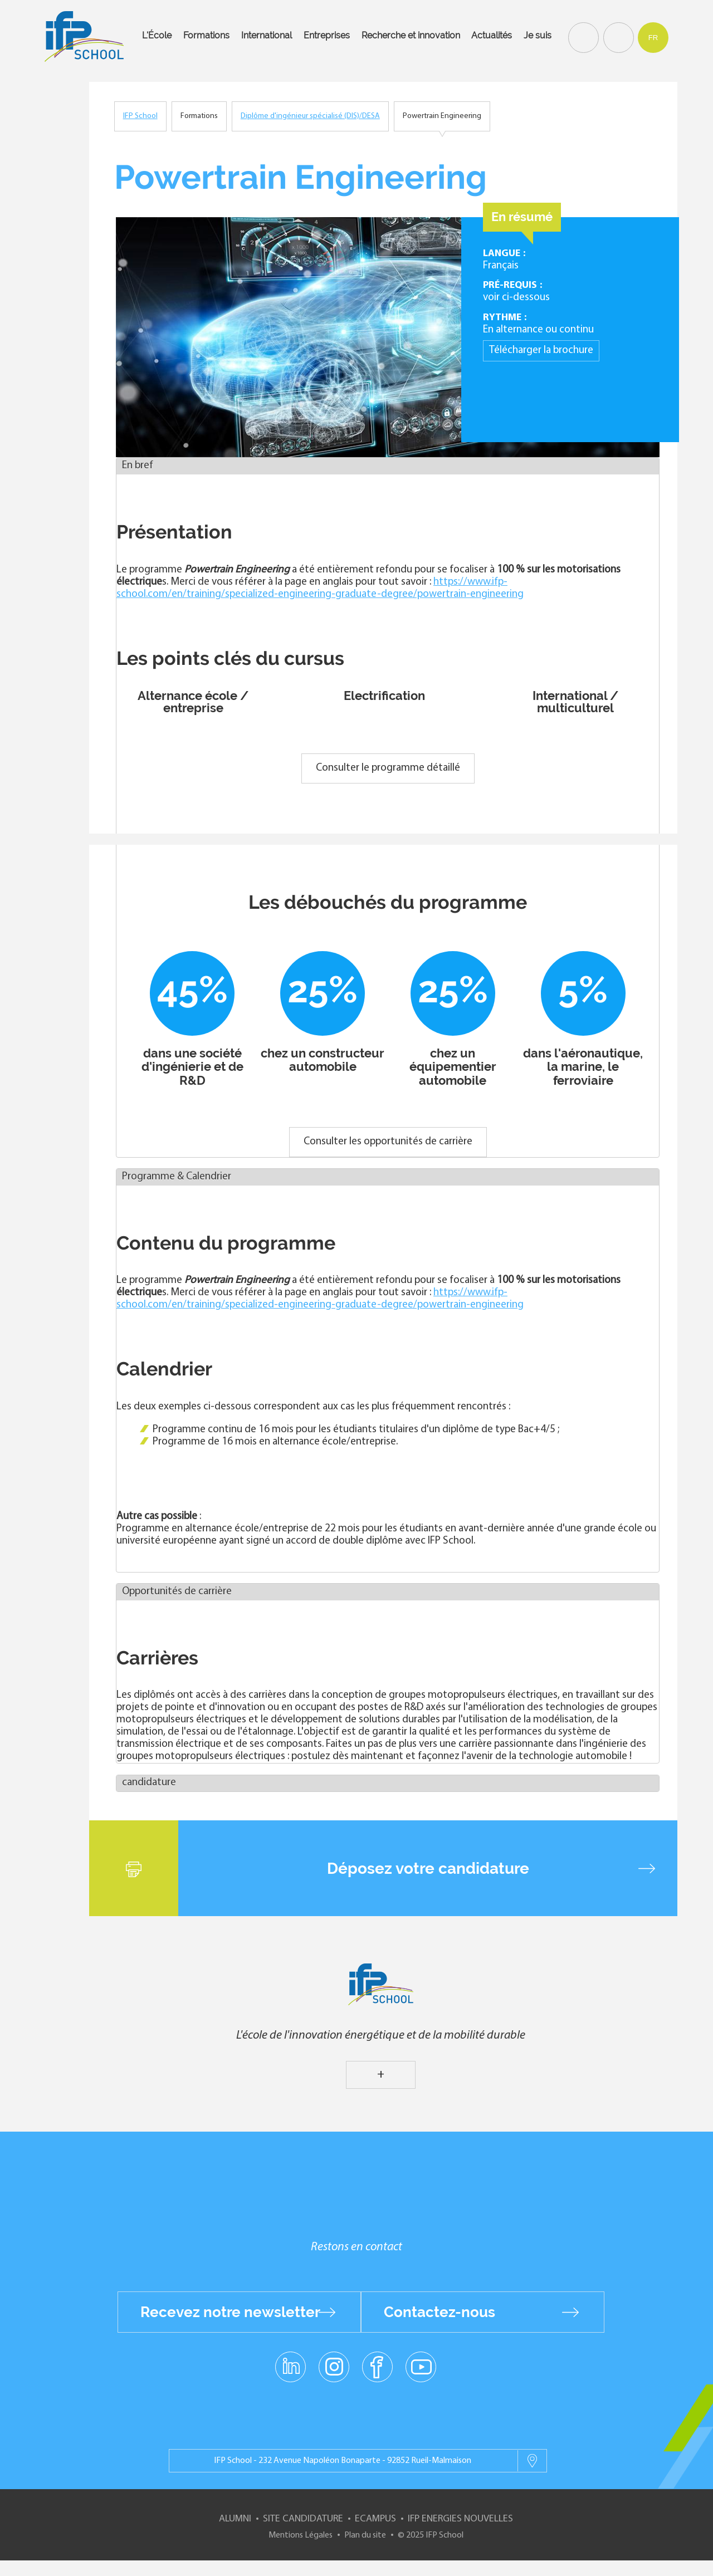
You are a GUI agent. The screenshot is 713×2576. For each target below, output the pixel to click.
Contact (617, 36)
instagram (333, 2366)
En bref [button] (137, 466)
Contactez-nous (439, 2312)
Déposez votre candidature (428, 1868)
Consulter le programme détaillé (388, 768)
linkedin (290, 2359)
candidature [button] (149, 1782)
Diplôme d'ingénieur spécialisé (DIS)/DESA (310, 116)
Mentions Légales (300, 2535)
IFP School (140, 116)
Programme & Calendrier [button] (176, 1177)
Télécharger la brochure (541, 350)
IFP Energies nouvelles (460, 2519)
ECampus (375, 2519)
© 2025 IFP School (430, 2535)
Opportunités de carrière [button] (177, 1591)
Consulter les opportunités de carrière (388, 1142)
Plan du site (365, 2535)
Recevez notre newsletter (230, 2312)
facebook (377, 2366)
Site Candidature (303, 2519)
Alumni (235, 2519)
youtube (420, 2366)
